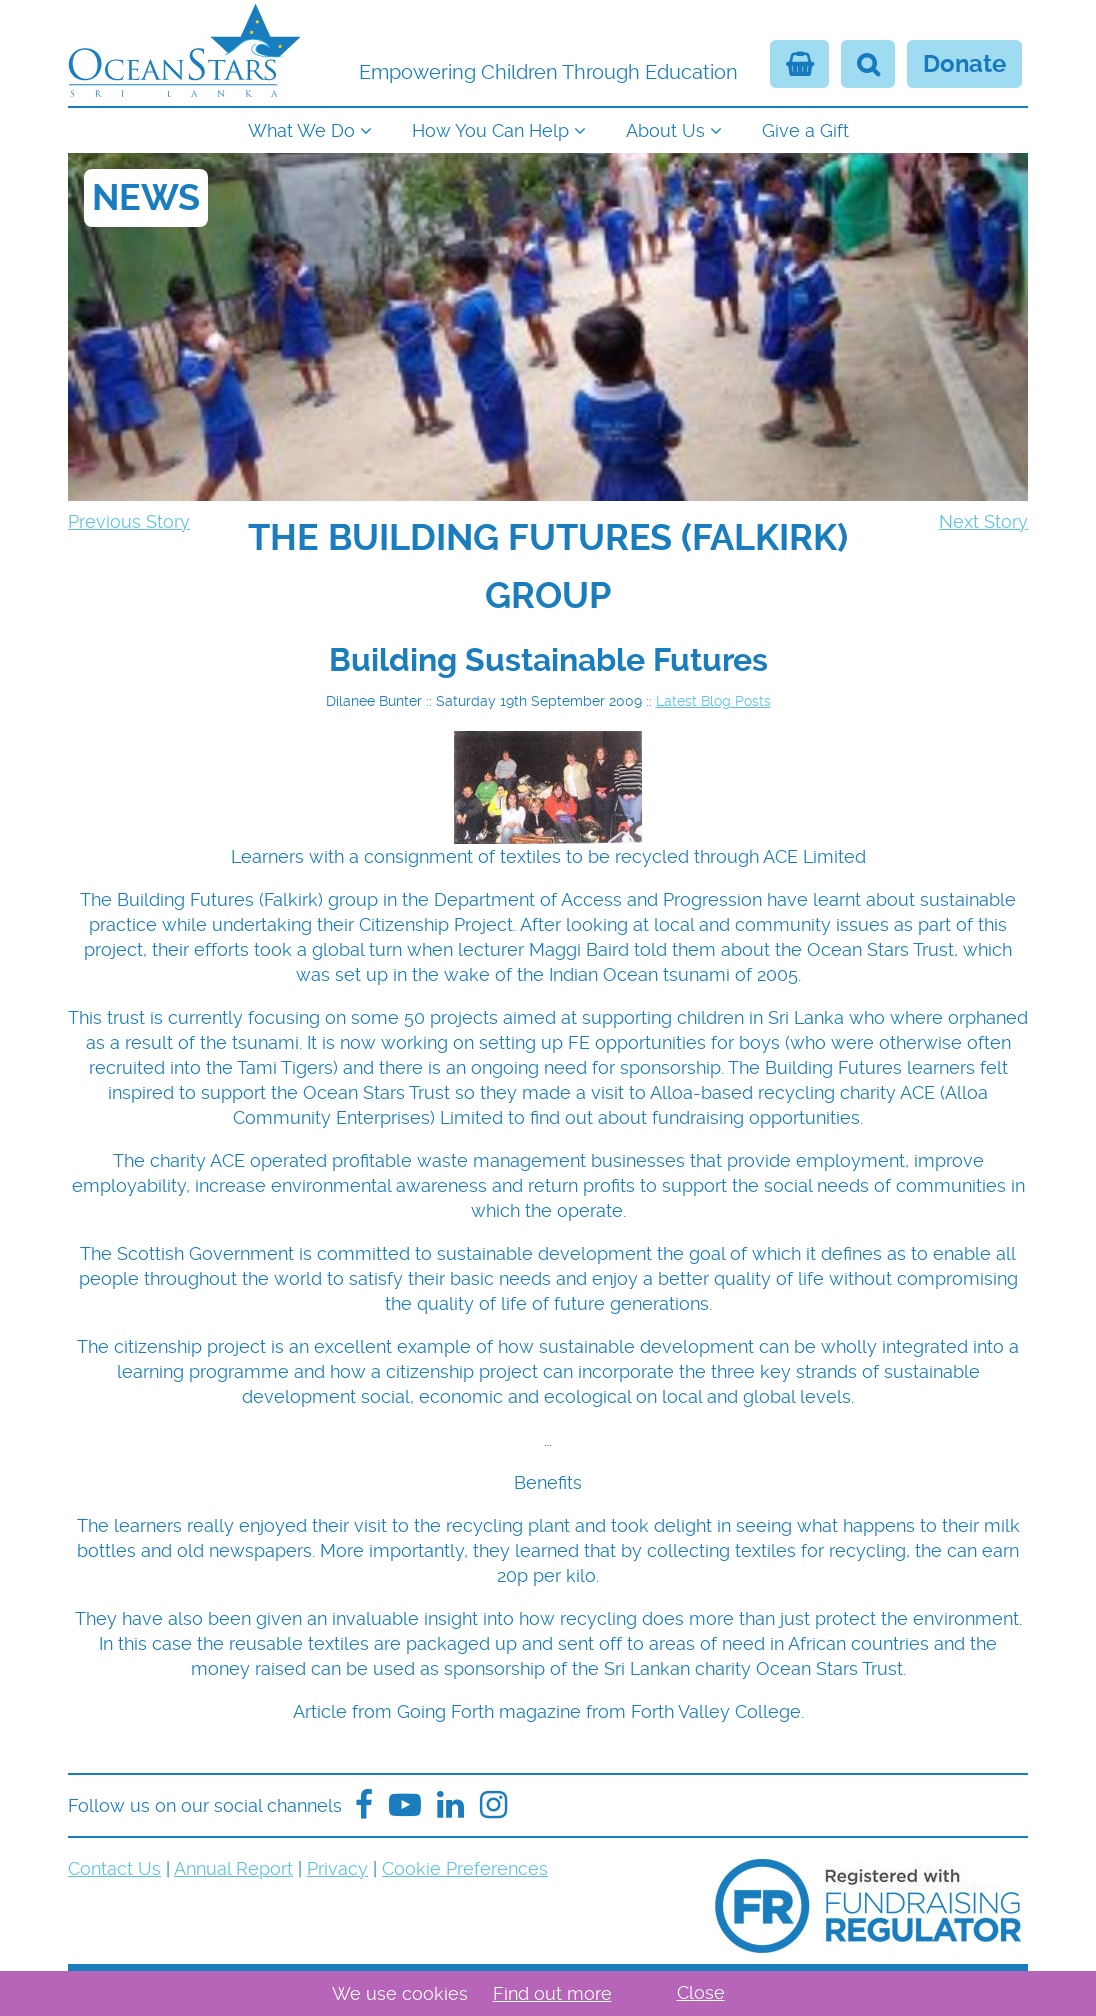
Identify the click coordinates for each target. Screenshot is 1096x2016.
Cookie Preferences (465, 1868)
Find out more (552, 1993)
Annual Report (233, 1868)
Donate (964, 64)
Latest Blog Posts (713, 701)
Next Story (983, 521)
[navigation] (548, 128)
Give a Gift (805, 130)
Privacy (337, 1868)
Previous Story (129, 521)
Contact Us (114, 1868)
